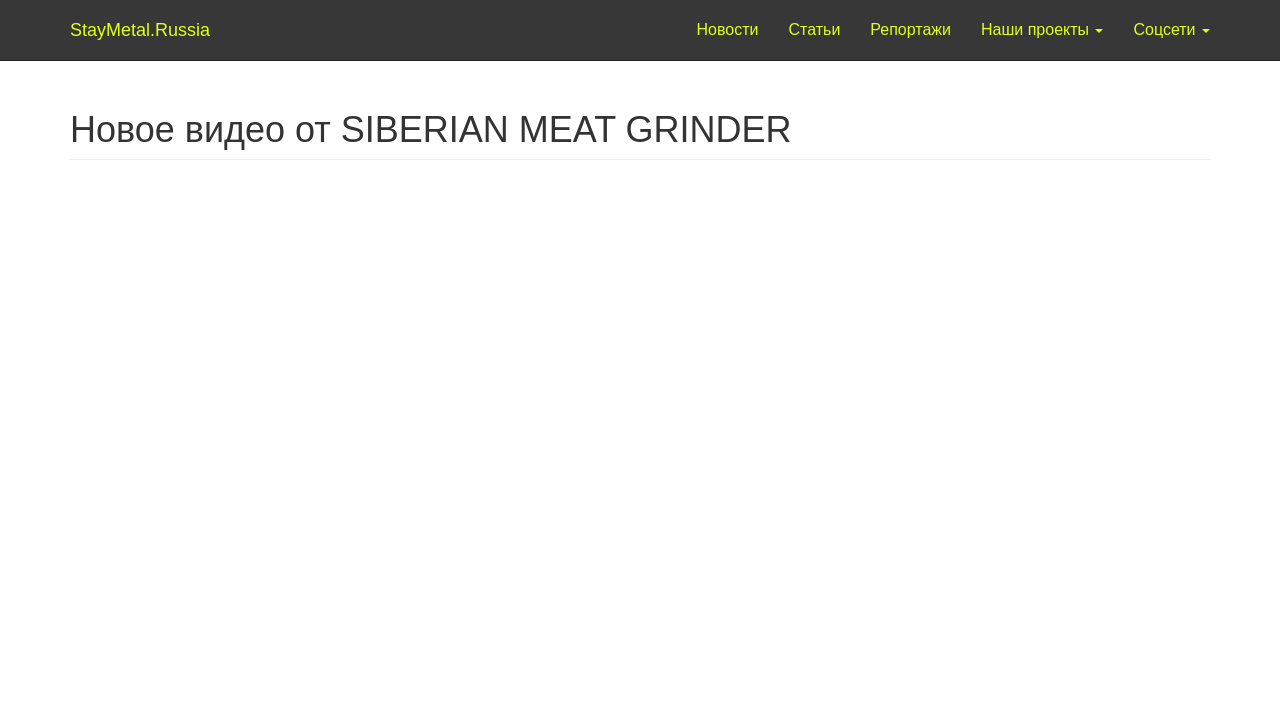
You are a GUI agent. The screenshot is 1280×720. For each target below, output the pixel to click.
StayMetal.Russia (112, 30)
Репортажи (910, 29)
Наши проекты (1042, 29)
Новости (728, 29)
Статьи (814, 29)
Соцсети (1171, 29)
